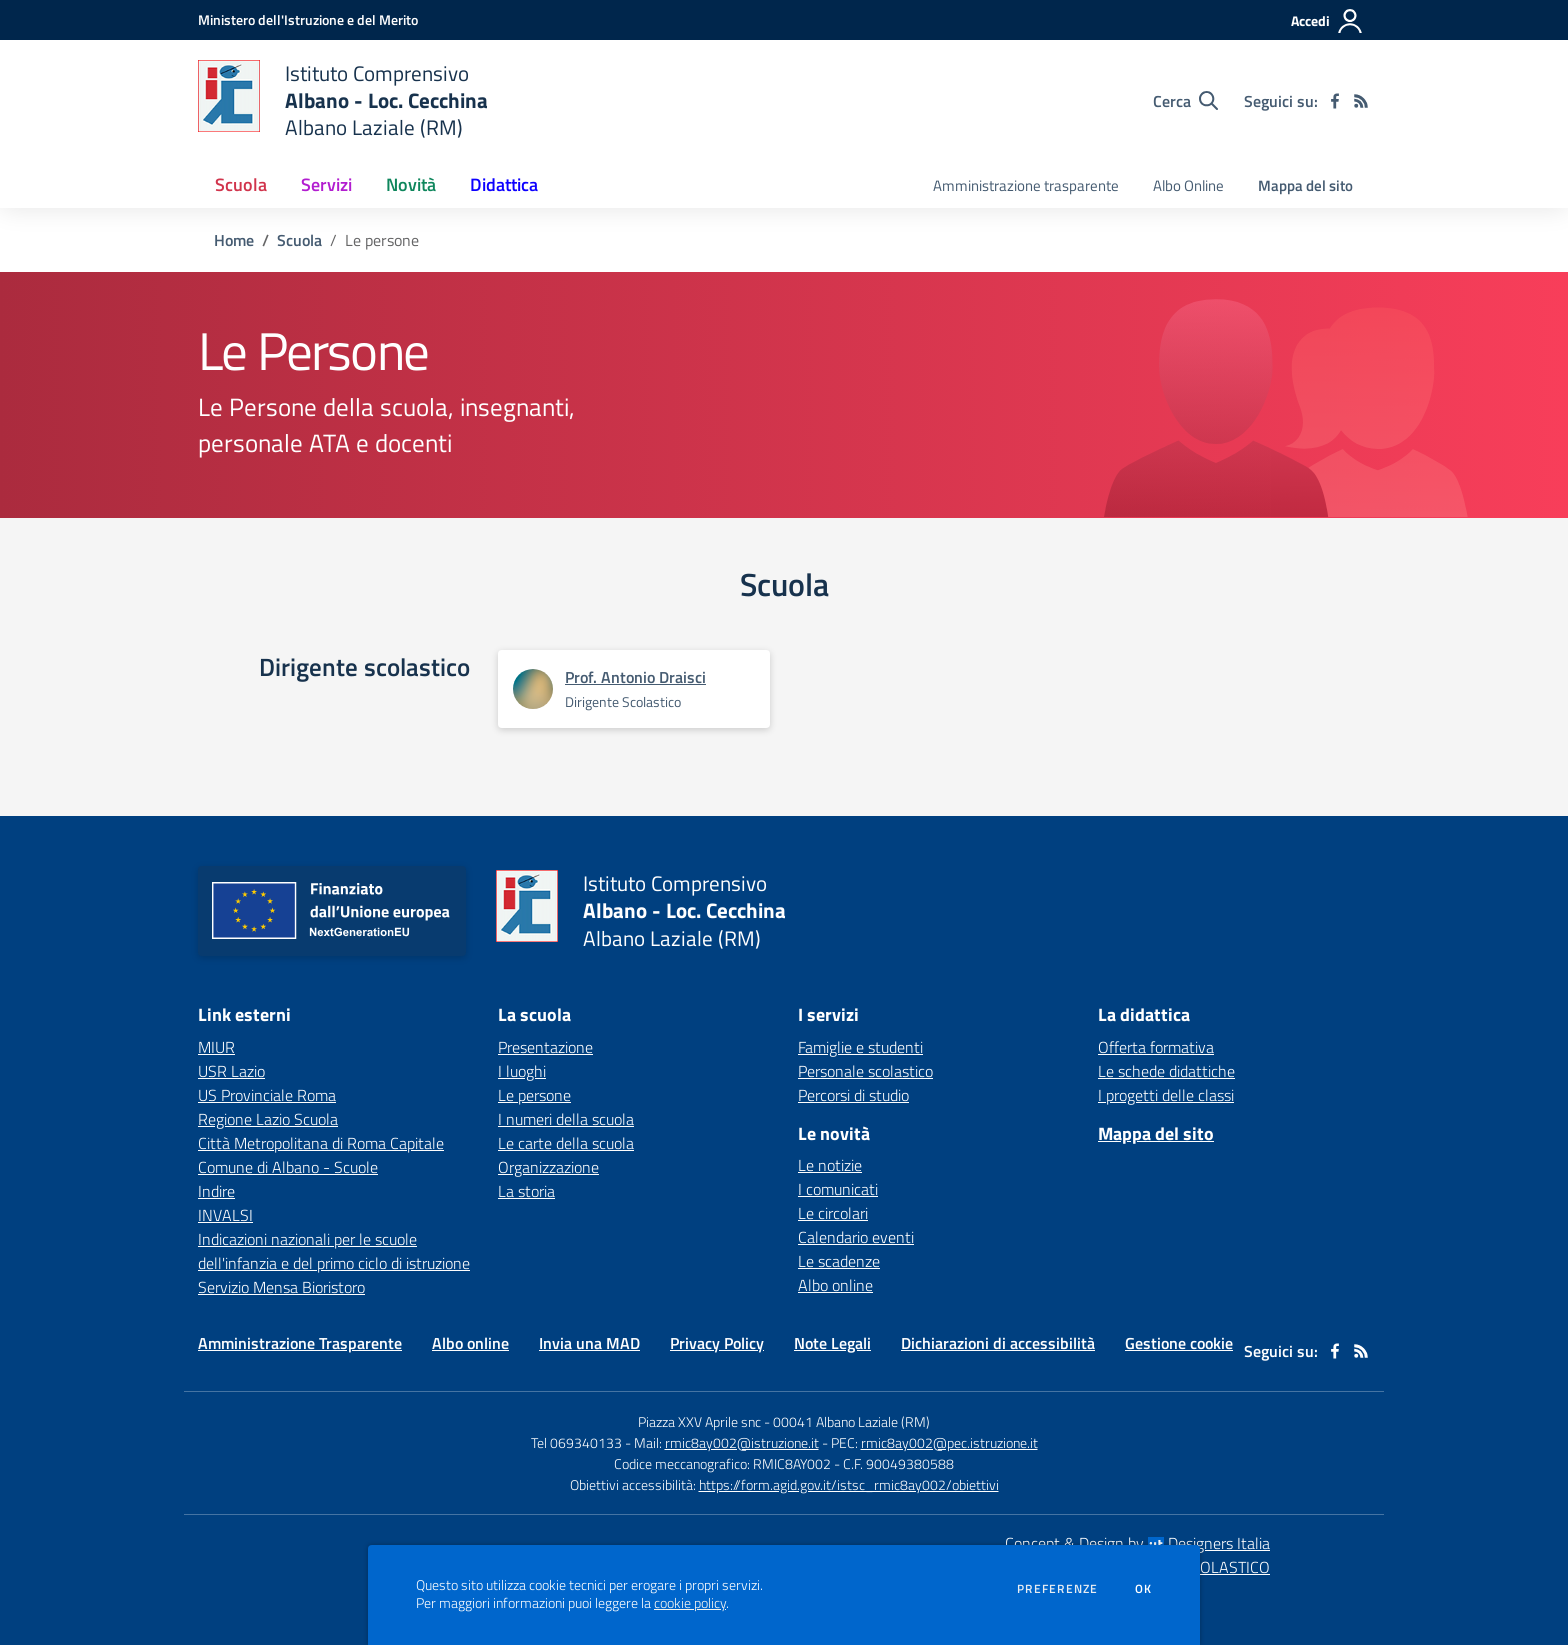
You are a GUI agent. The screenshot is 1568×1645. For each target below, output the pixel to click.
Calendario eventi (856, 1237)
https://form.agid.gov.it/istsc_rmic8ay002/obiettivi (849, 1484)
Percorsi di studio (853, 1095)
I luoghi (522, 1071)
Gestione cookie (1179, 1343)
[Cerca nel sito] (1185, 101)
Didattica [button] (504, 184)
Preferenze (1057, 1589)
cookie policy (690, 1603)
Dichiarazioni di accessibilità (998, 1343)
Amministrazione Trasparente (300, 1343)
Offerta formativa (1156, 1047)
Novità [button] (411, 184)
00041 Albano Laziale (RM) (851, 1421)
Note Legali (832, 1343)
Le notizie (830, 1165)
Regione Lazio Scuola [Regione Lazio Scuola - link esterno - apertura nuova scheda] (268, 1119)
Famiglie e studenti (860, 1047)
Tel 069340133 (576, 1442)
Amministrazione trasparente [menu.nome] (1026, 185)
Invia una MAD (589, 1343)
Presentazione (545, 1047)
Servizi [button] (326, 184)
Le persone (534, 1095)
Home (234, 240)
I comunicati (838, 1189)
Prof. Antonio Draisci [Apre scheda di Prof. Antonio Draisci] (635, 677)
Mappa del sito (1305, 185)
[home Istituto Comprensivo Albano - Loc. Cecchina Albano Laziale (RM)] (343, 100)
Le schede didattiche (1166, 1071)
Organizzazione (548, 1167)
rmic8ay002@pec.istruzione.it (949, 1442)
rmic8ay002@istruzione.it (742, 1442)
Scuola (299, 240)
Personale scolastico (865, 1071)
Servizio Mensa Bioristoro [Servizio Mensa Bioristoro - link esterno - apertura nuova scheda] (281, 1287)
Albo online (835, 1285)
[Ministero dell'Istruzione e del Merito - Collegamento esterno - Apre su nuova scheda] (308, 19)
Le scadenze (839, 1261)
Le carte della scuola (566, 1143)
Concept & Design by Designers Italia (1137, 1543)
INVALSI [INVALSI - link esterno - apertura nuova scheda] (225, 1215)
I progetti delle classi (1166, 1095)
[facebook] (1335, 101)
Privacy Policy (717, 1343)
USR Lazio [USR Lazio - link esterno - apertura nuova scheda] (231, 1071)
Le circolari (833, 1213)
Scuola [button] (241, 184)
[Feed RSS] (1361, 101)
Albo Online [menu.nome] (1188, 185)
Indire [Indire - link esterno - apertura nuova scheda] (216, 1191)
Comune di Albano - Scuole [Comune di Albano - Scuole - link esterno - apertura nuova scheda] (288, 1167)
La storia (526, 1191)
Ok (1144, 1589)
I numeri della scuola (566, 1119)
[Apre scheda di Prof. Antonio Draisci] (533, 689)
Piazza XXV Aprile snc (699, 1421)
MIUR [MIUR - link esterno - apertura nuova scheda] (216, 1047)
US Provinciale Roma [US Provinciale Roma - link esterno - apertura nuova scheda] (267, 1095)
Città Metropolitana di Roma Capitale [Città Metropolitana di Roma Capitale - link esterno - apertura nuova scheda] (321, 1143)
